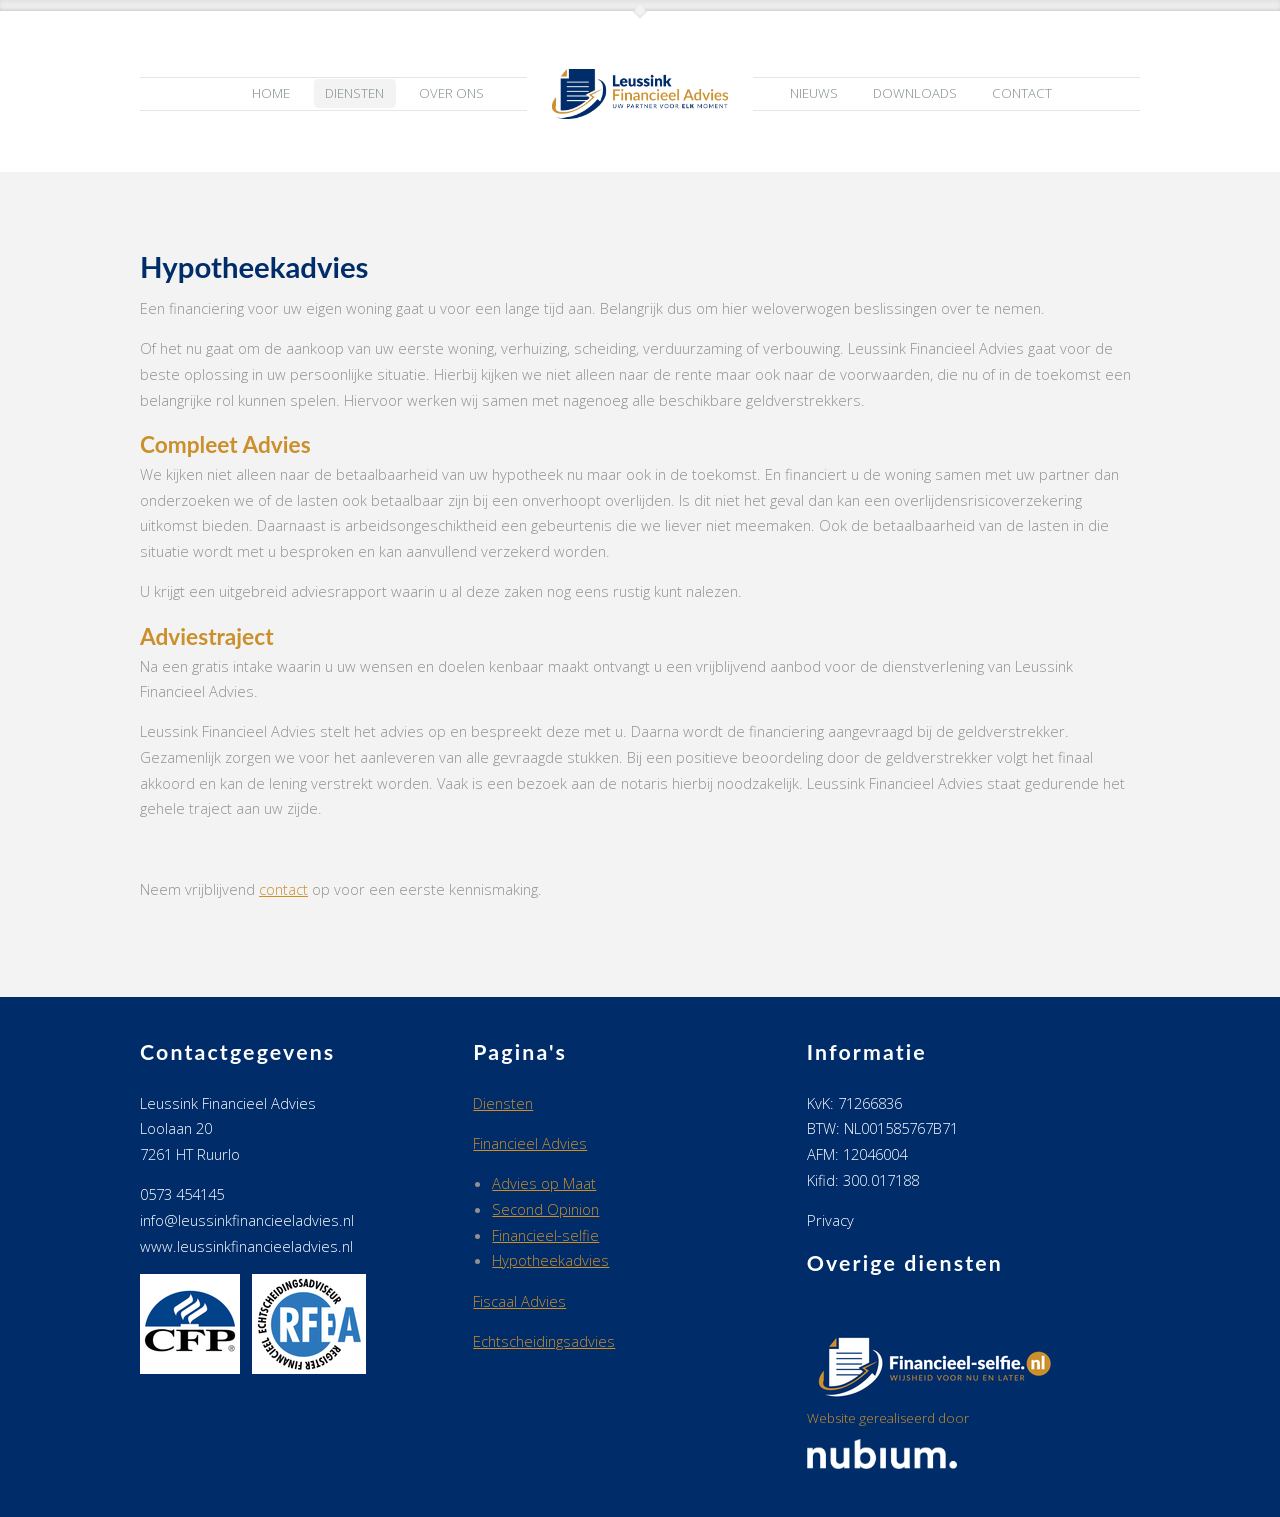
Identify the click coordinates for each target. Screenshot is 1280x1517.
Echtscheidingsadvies (544, 1341)
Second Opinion (545, 1209)
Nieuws (814, 93)
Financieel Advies (530, 1143)
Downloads (915, 93)
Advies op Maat (544, 1183)
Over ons (451, 93)
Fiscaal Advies (519, 1301)
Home (271, 93)
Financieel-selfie (545, 1235)
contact (283, 889)
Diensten (354, 93)
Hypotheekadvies (550, 1260)
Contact (1022, 93)
